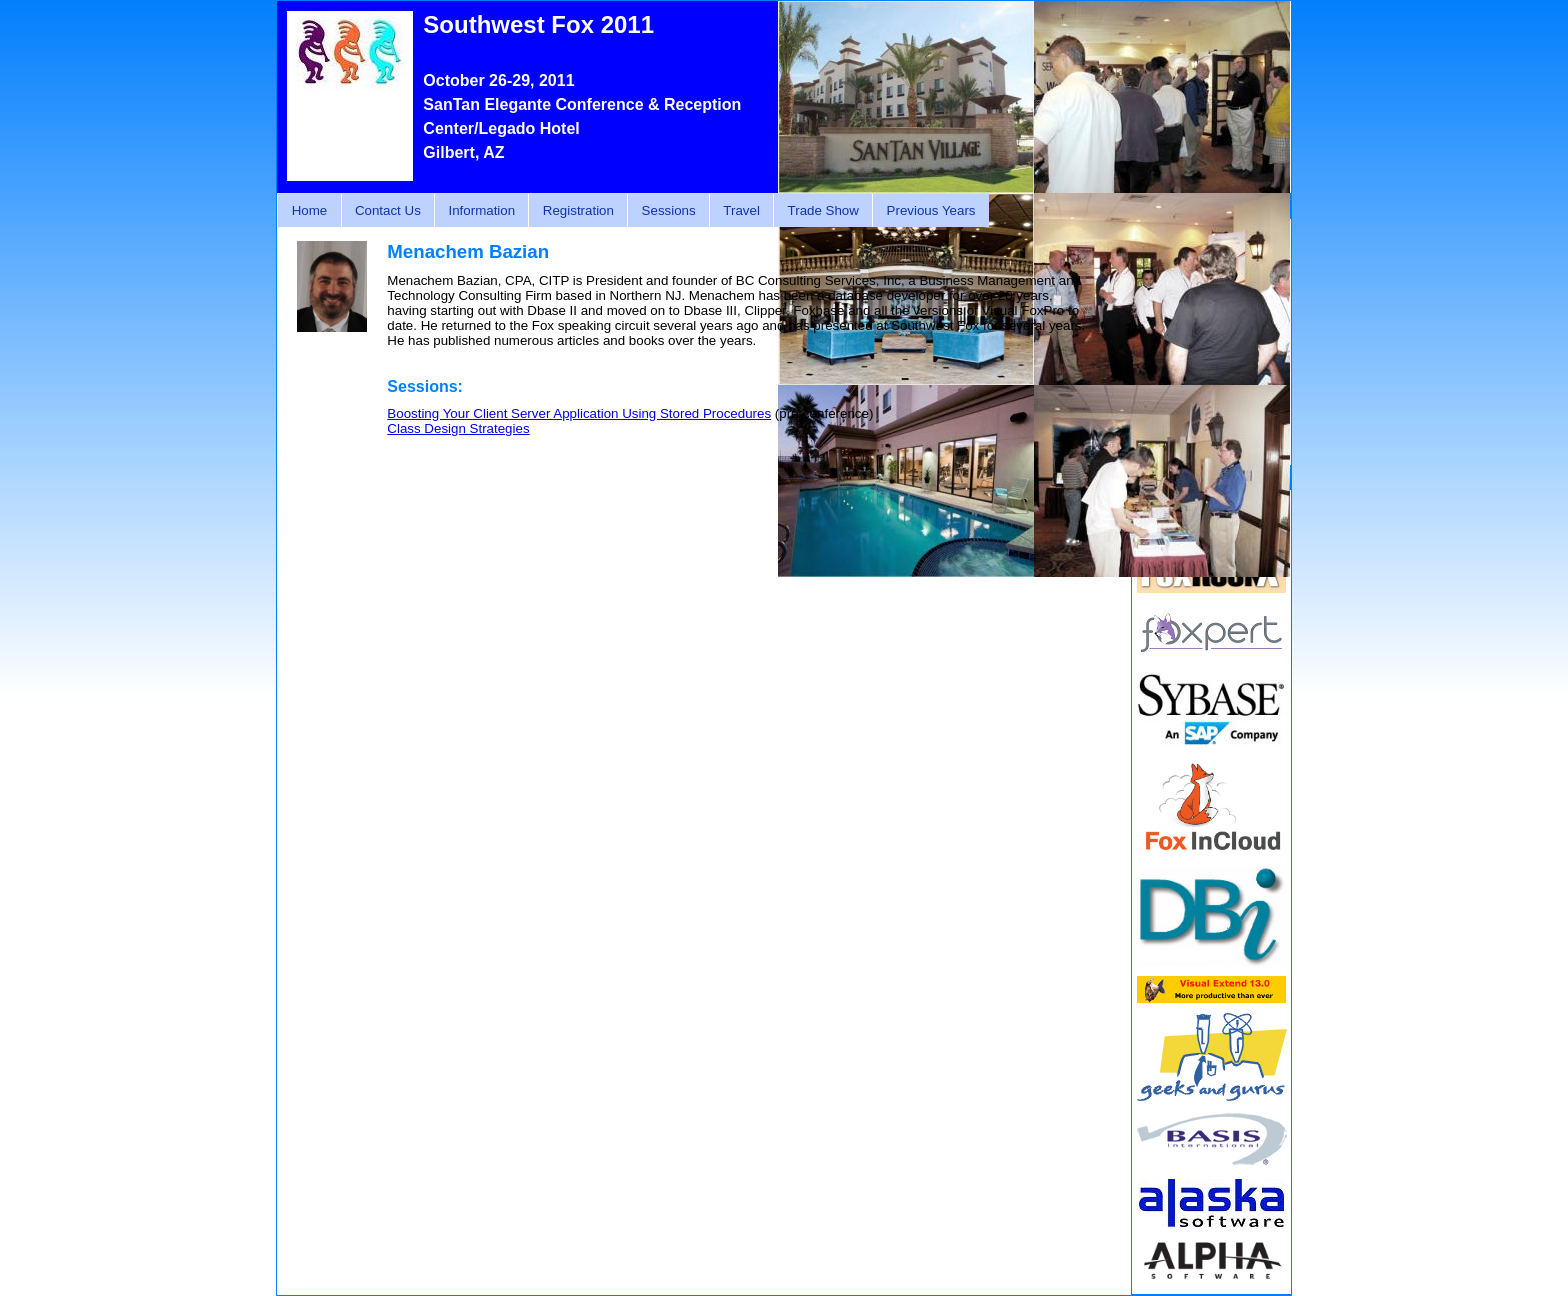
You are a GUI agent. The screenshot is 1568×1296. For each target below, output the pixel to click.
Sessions (669, 210)
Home (310, 210)
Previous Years (931, 210)
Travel (741, 210)
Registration (578, 210)
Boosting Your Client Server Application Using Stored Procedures (579, 413)
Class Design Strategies (458, 428)
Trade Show (823, 210)
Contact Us (388, 210)
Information (481, 210)
